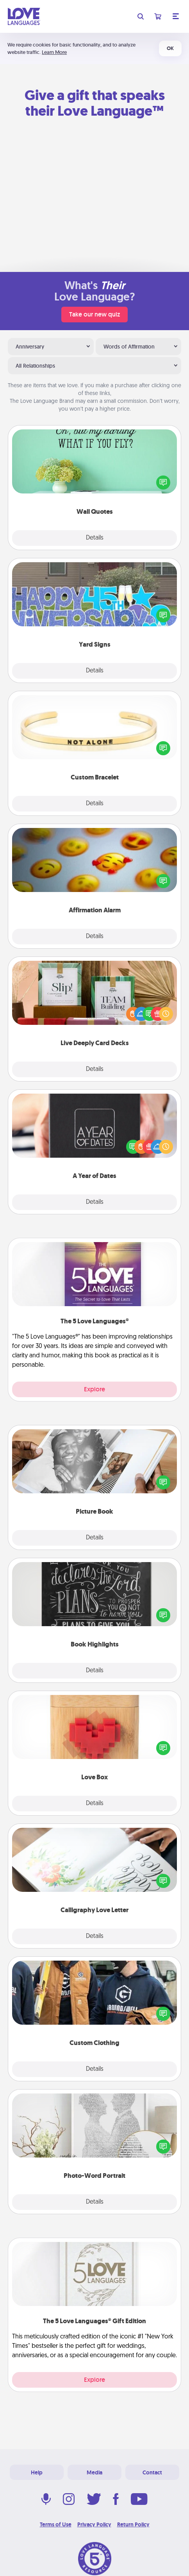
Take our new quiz (94, 314)
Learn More (54, 52)
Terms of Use (55, 2524)
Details (94, 538)
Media (94, 2472)
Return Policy (133, 2524)
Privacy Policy (94, 2524)
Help (37, 2472)
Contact (152, 2472)
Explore (94, 1389)
